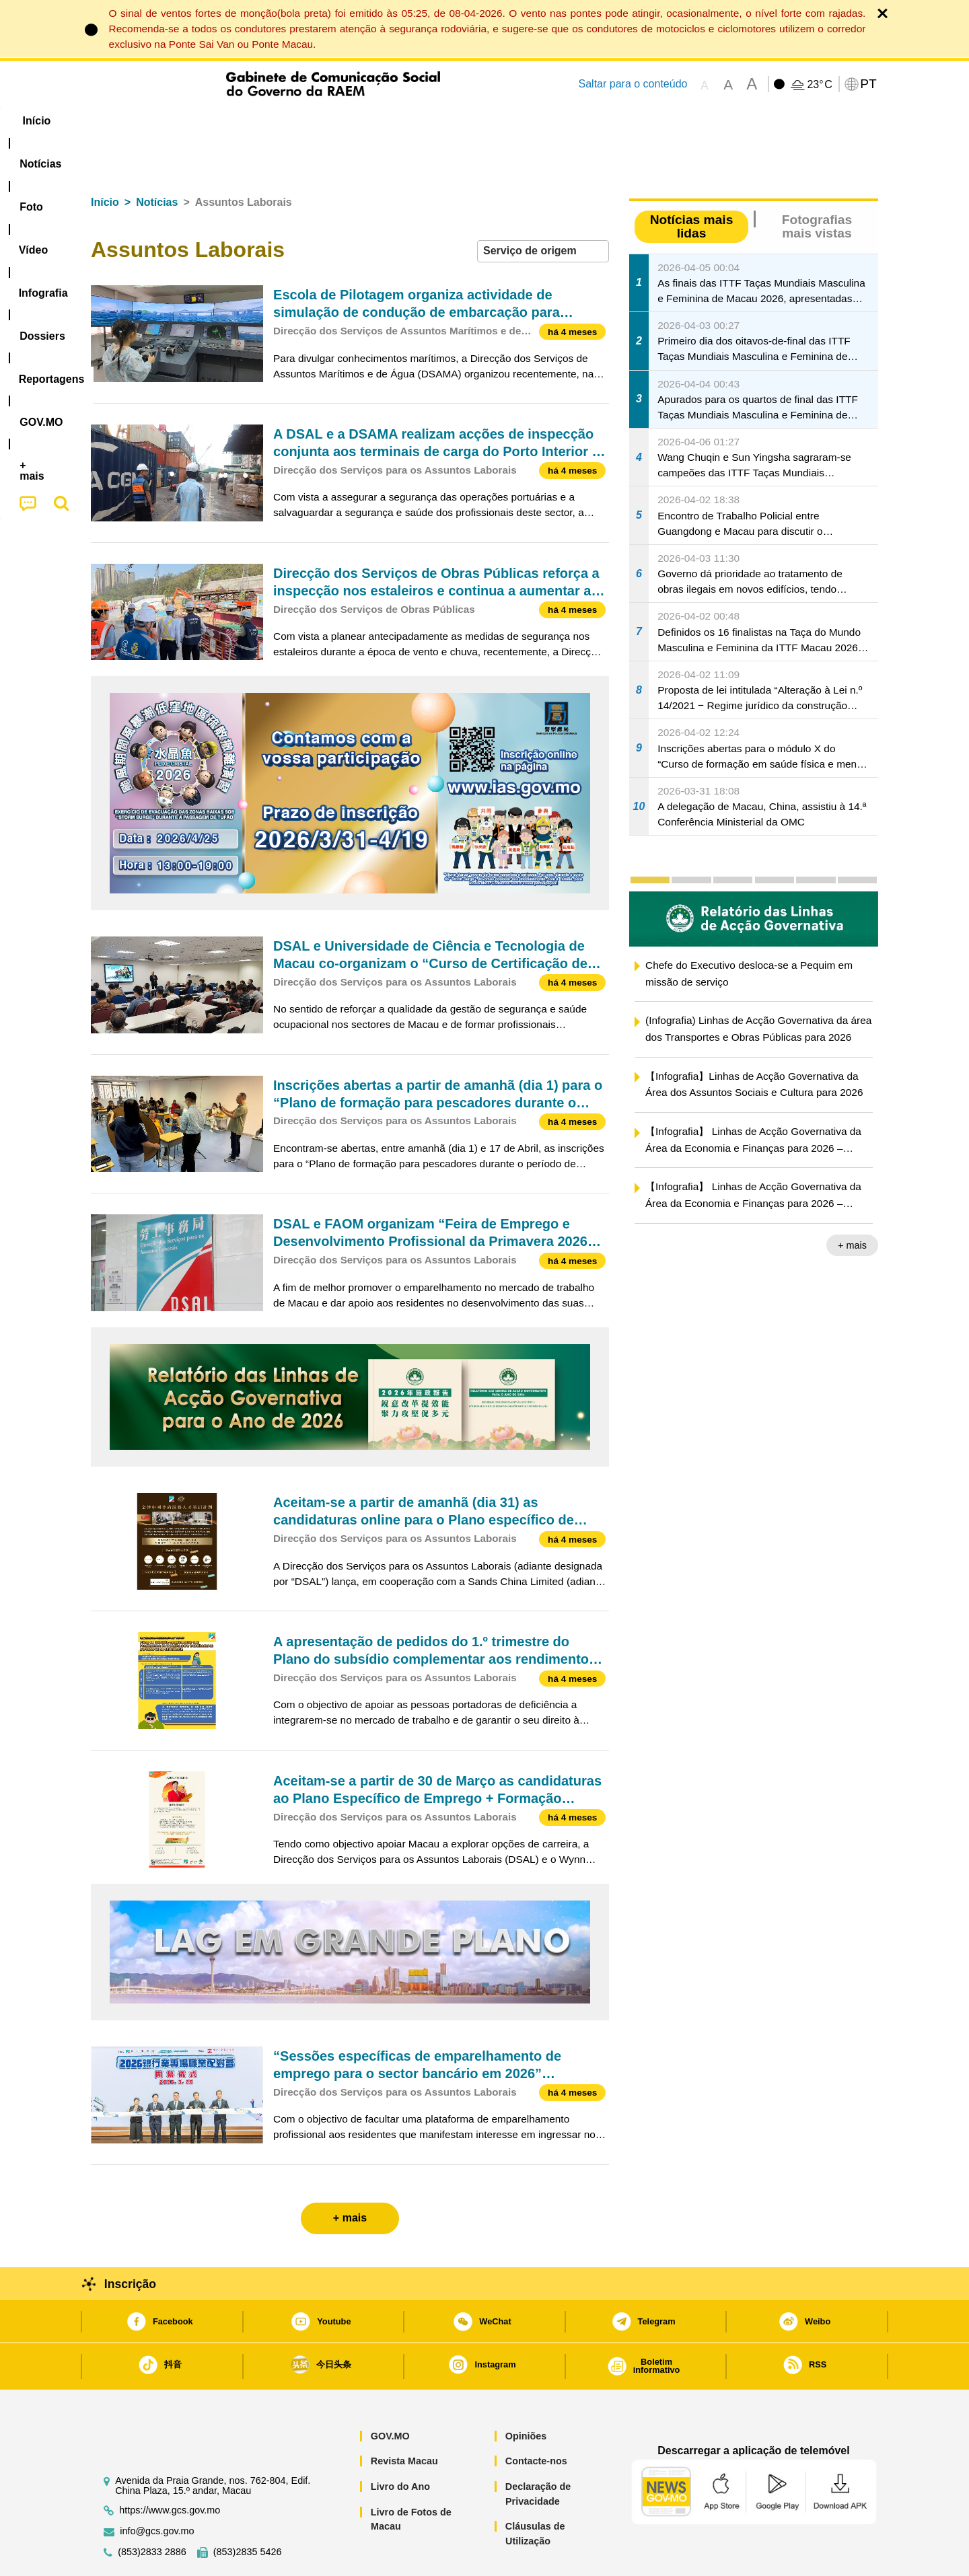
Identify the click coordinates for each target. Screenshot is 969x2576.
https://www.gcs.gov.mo (169, 2469)
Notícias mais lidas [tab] (691, 185)
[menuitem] (181, 121)
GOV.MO (390, 2395)
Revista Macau (404, 2420)
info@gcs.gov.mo (157, 2490)
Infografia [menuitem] (361, 120)
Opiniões (526, 2395)
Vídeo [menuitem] (296, 120)
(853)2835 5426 (247, 2511)
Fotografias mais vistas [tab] (817, 185)
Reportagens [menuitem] (517, 120)
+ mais (852, 1204)
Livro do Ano (400, 2445)
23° (819, 84)
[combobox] (543, 210)
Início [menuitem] (118, 120)
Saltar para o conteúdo (632, 83)
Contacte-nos (536, 2420)
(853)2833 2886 (152, 2511)
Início (105, 161)
